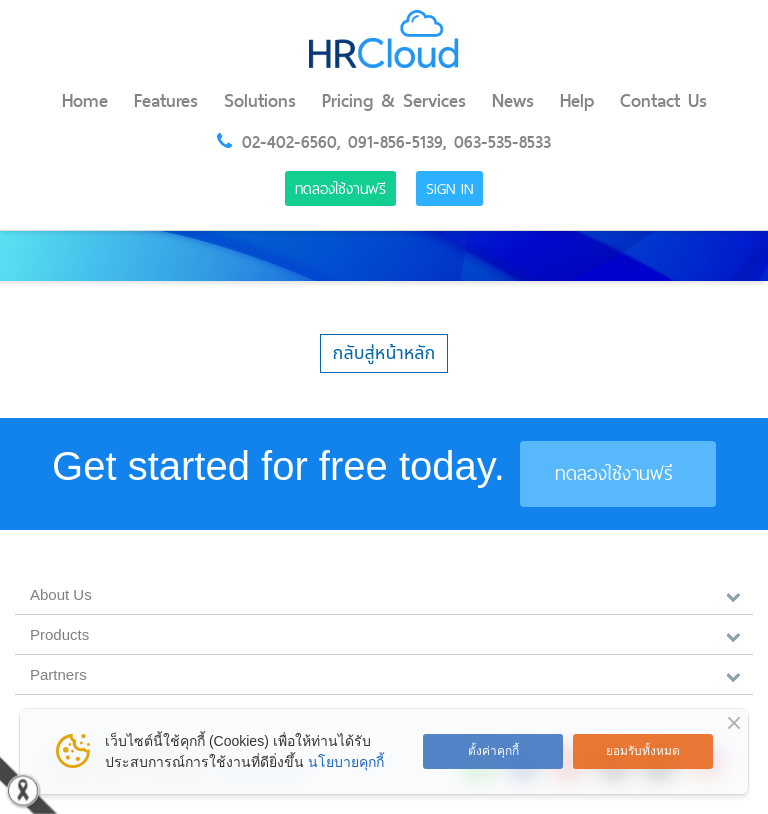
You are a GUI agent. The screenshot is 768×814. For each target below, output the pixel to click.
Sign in (449, 188)
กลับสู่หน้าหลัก (384, 353)
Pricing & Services (394, 101)
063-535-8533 (502, 142)
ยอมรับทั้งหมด (643, 751)
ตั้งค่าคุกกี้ (493, 751)
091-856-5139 (395, 142)
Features (166, 101)
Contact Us (663, 101)
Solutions (260, 101)
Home (85, 101)
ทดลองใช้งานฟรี (340, 188)
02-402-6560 (289, 142)
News (513, 101)
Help (577, 101)
